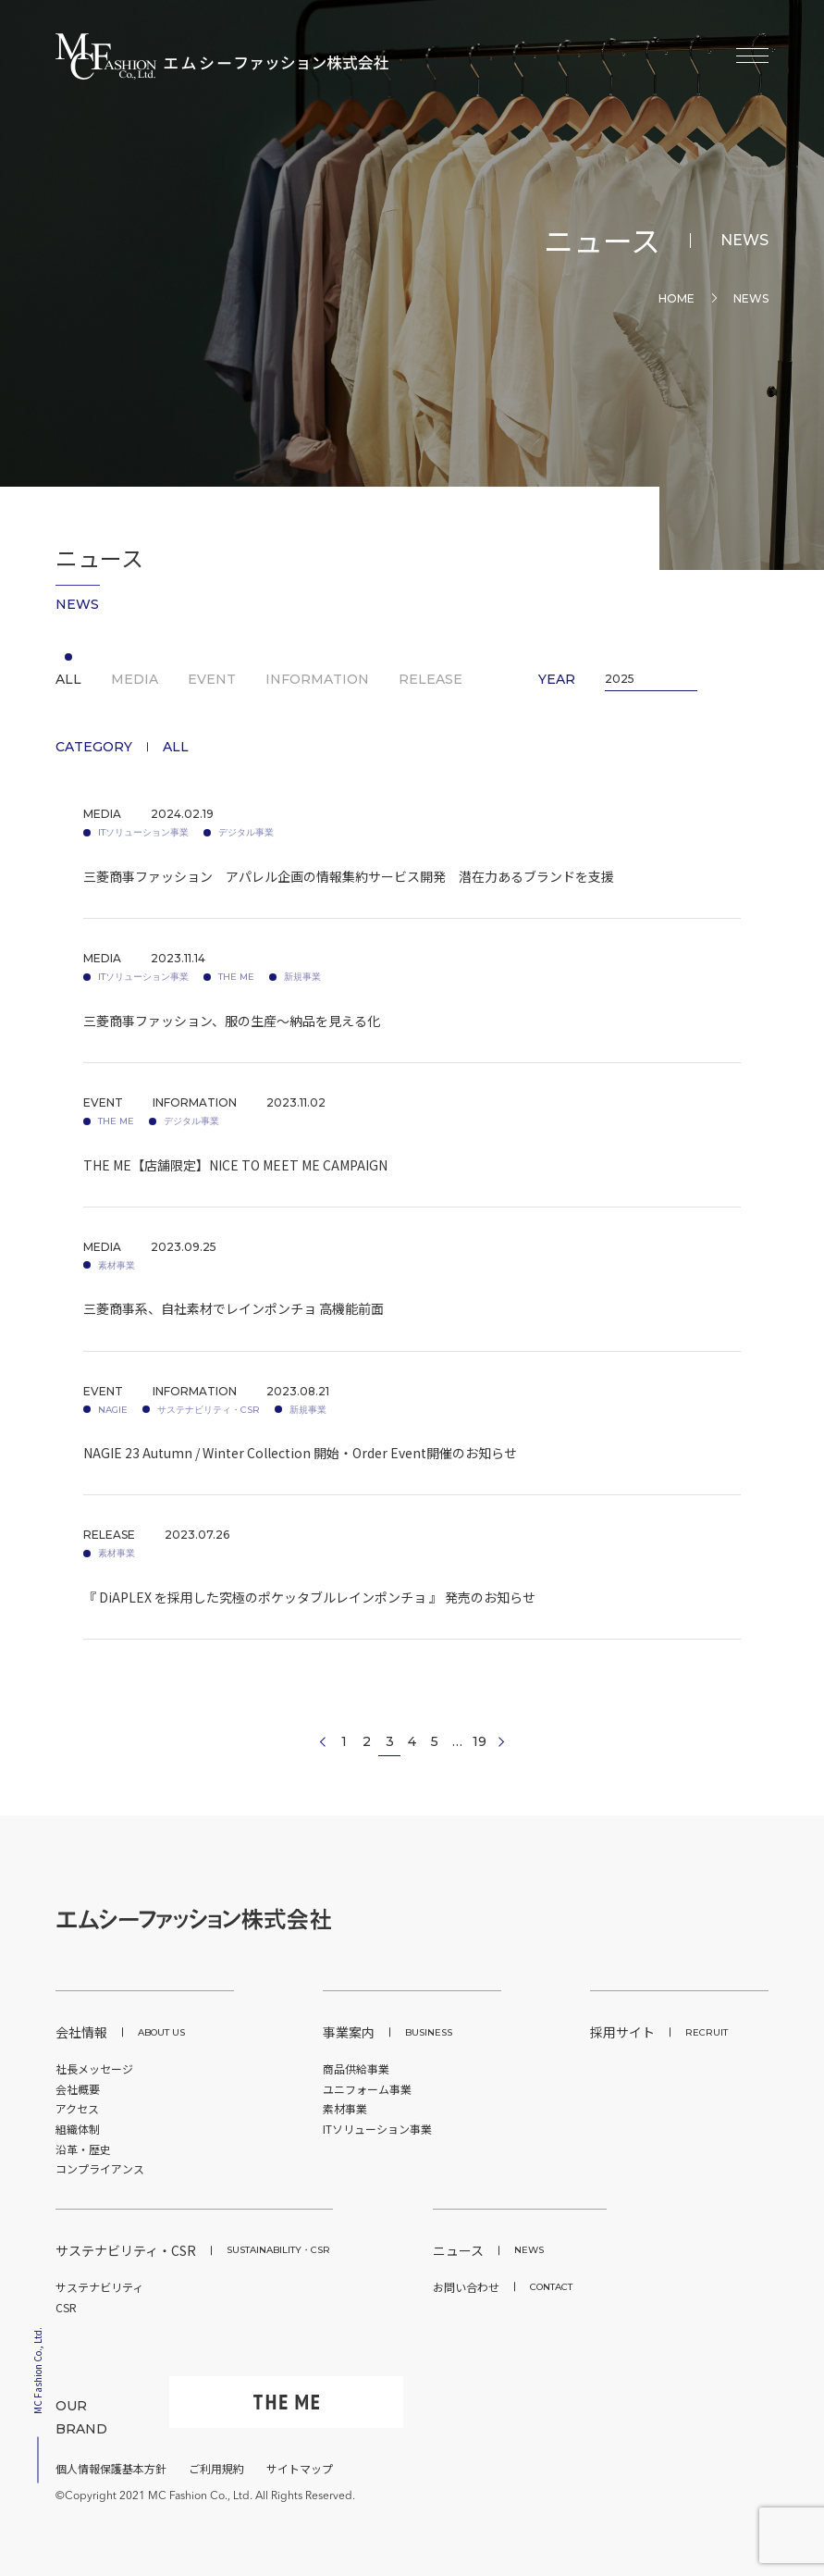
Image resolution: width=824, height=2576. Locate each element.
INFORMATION (317, 679)
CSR (66, 2307)
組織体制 (77, 2128)
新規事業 (302, 977)
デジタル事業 (246, 832)
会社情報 (120, 2032)
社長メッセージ (94, 2068)
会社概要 (77, 2089)
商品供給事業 (356, 2068)
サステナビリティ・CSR (208, 1410)
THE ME (236, 977)
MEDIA (134, 679)
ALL (68, 679)
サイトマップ (299, 2468)
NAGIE (113, 1410)
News (751, 298)
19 (479, 1741)
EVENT (212, 679)
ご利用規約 (216, 2468)
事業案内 (387, 2032)
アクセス (77, 2108)
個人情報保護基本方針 (110, 2468)
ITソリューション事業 (143, 832)
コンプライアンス (99, 2168)
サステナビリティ (99, 2287)
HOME (676, 298)
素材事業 (116, 1265)
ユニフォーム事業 (367, 2089)
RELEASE (430, 679)
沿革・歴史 (83, 2149)
